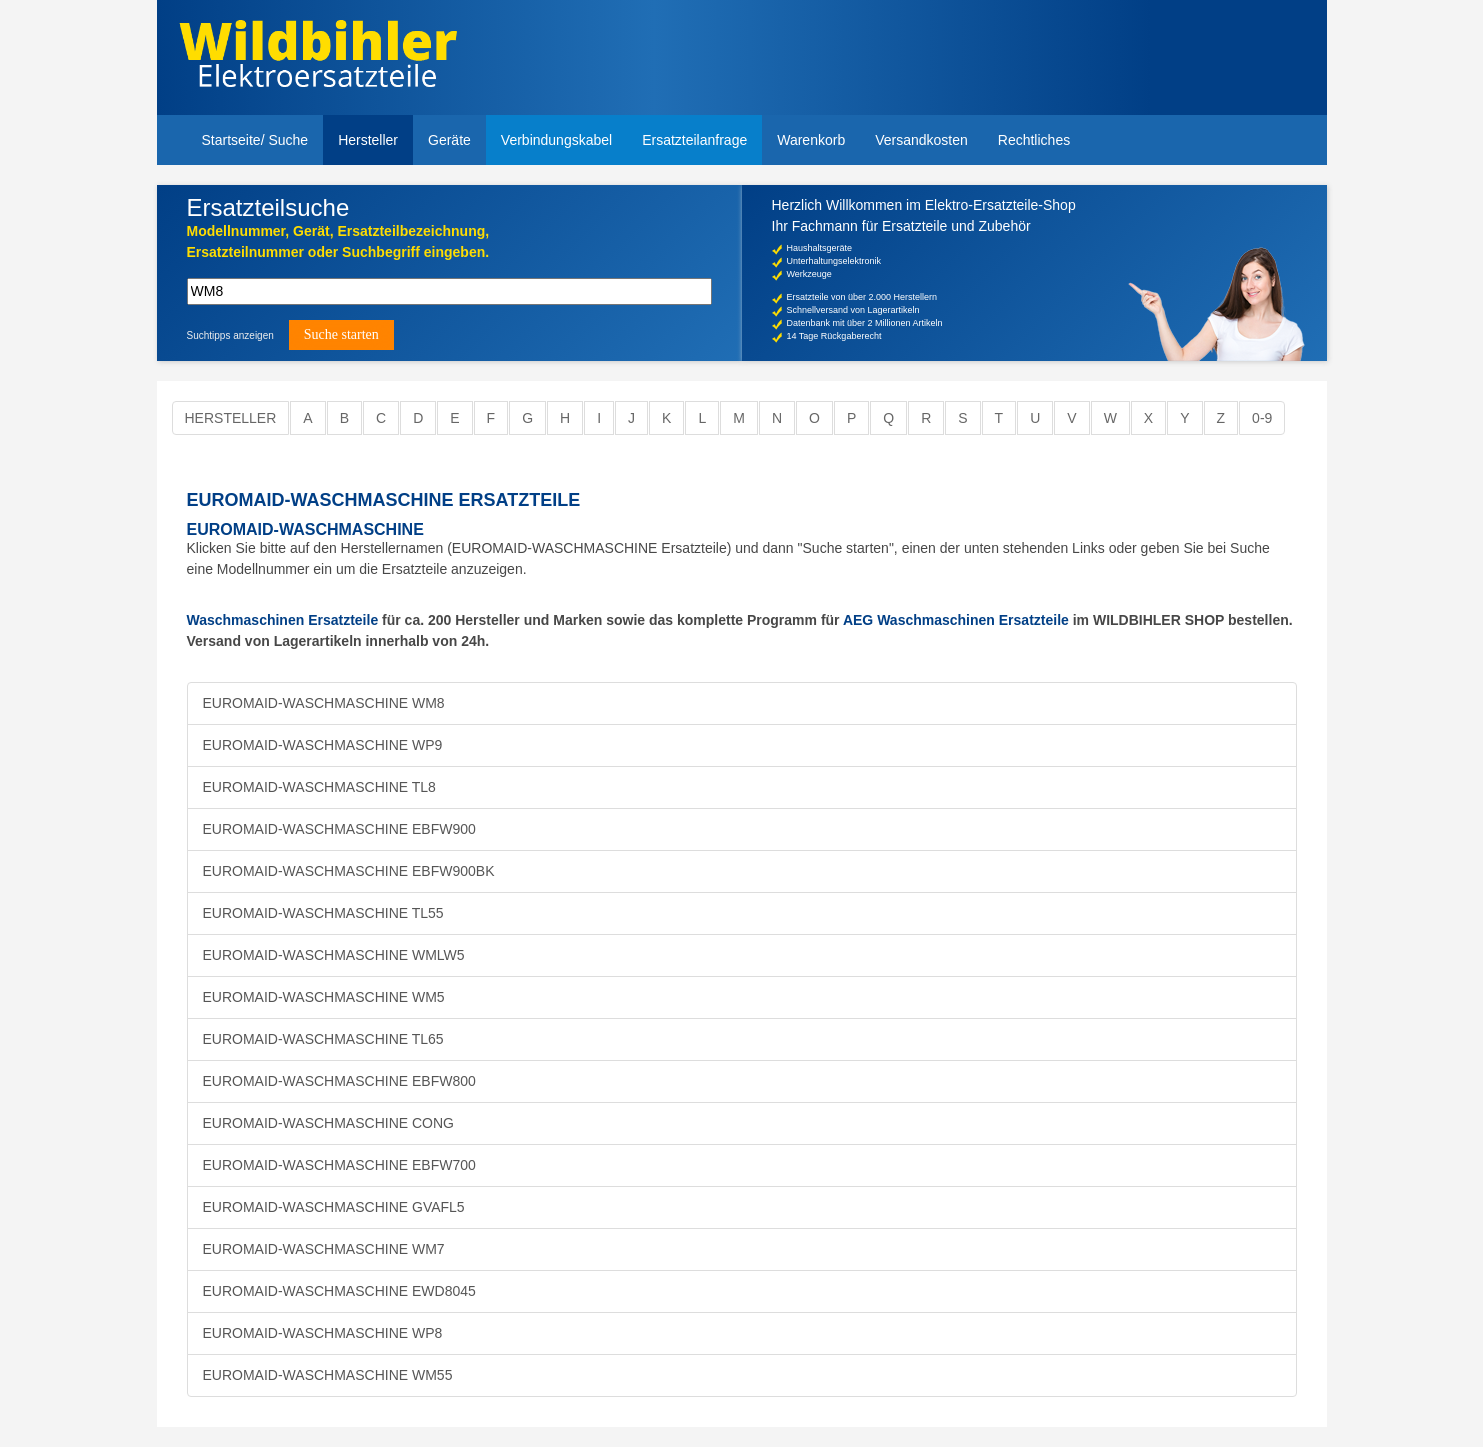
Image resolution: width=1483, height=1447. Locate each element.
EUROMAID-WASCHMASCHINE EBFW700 (339, 1165)
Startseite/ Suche (255, 140)
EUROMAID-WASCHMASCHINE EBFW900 (339, 829)
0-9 (1262, 418)
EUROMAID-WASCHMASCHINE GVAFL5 (334, 1207)
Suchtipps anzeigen (230, 335)
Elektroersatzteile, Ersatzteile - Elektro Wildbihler (318, 60)
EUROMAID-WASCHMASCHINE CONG (329, 1123)
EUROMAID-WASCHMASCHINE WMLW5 (334, 955)
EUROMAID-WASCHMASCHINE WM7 (324, 1249)
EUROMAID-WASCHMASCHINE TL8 (319, 787)
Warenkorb (811, 140)
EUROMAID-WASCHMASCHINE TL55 (323, 913)
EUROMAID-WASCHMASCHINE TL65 (323, 1039)
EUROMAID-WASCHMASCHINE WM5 (324, 997)
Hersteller (368, 140)
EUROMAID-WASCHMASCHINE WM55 (328, 1375)
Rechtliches (1034, 140)
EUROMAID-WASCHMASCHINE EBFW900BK (349, 871)
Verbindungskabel (556, 140)
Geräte (449, 140)
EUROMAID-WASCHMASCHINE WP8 (323, 1333)
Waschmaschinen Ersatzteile (283, 620)
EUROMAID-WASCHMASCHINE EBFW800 (339, 1081)
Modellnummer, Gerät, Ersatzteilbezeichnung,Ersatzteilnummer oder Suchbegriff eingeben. (338, 241)
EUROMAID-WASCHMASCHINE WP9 (323, 745)
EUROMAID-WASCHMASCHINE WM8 (324, 703)
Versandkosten (921, 140)
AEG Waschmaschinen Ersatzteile (956, 620)
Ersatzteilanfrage (694, 140)
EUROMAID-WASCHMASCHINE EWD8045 (339, 1291)
